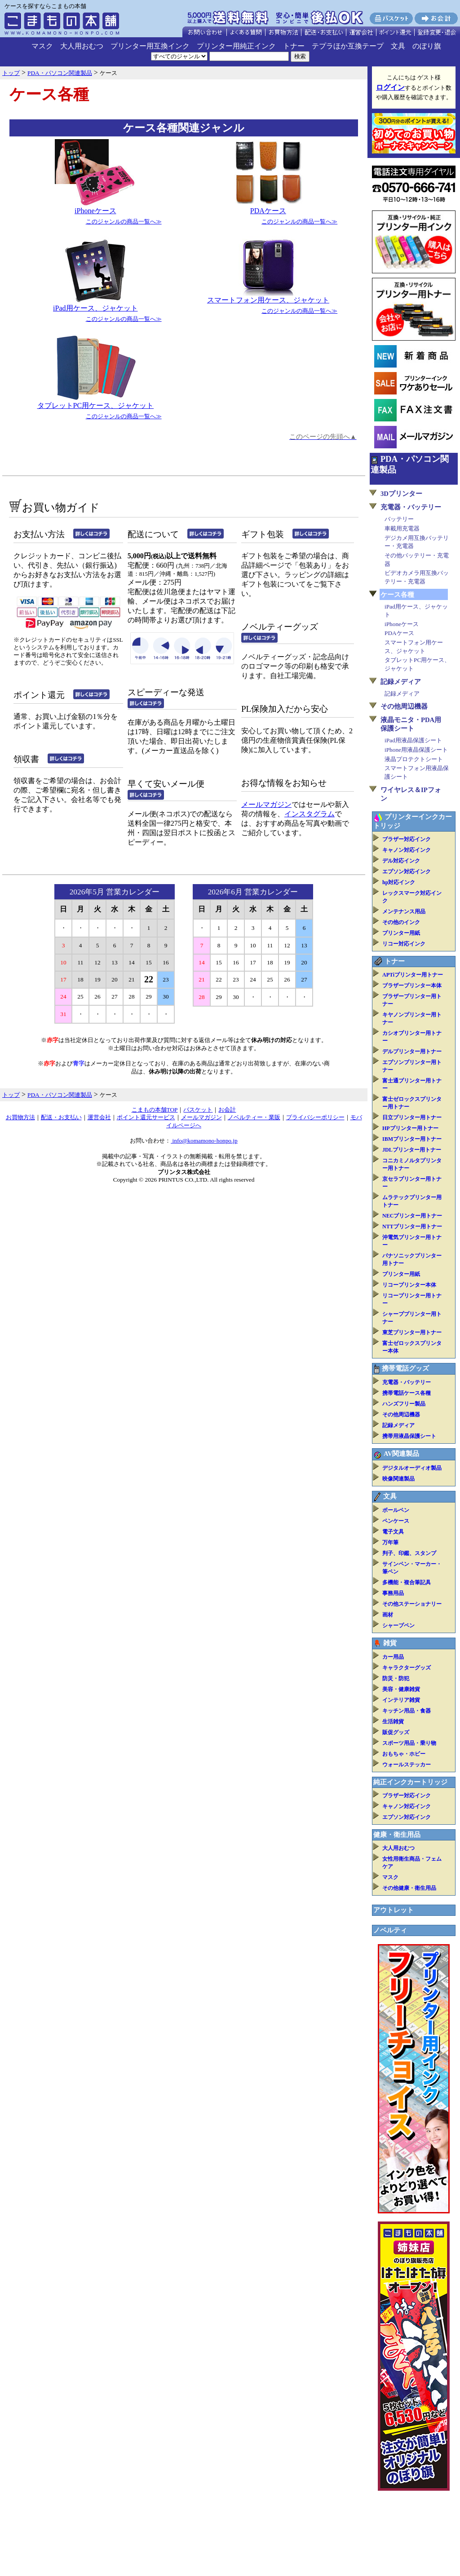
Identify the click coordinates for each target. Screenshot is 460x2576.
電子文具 (393, 1532)
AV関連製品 (401, 1453)
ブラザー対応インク (406, 839)
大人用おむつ (81, 46)
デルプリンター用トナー (412, 1051)
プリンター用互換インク (150, 46)
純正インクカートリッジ (410, 1782)
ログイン (390, 87)
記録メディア (400, 681)
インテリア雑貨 (401, 1700)
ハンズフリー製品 (403, 1404)
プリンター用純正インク (236, 46)
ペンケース (395, 1521)
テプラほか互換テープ (348, 46)
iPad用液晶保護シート (413, 740)
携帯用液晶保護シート (409, 1436)
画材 (387, 1615)
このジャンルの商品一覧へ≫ (124, 221)
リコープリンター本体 (409, 1285)
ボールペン (395, 1510)
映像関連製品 (398, 1479)
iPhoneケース (95, 211)
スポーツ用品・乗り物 (409, 1743)
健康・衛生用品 (396, 1834)
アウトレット (393, 1910)
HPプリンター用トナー (410, 1128)
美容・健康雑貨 (401, 1689)
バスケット (197, 1109)
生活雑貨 (393, 1721)
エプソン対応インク (406, 871)
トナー (294, 46)
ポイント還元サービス (146, 1117)
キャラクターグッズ (406, 1668)
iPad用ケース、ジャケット (95, 308)
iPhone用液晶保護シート (416, 749)
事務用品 (393, 1593)
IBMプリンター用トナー (412, 1139)
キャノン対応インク (406, 850)
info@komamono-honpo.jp (204, 1140)
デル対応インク (401, 861)
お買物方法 (20, 1117)
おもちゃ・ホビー (403, 1754)
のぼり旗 (426, 46)
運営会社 (99, 1117)
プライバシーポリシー (315, 1117)
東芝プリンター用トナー (412, 1332)
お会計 (227, 1109)
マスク (42, 46)
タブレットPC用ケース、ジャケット (95, 405)
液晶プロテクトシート (414, 759)
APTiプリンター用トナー (412, 975)
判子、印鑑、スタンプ (409, 1553)
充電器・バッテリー (410, 507)
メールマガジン (266, 804)
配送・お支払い (61, 1117)
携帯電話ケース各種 (406, 1393)
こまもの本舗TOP (155, 1109)
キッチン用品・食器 (406, 1711)
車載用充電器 (402, 528)
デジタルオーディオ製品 (412, 1468)
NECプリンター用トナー (412, 1216)
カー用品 (393, 1657)
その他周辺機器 (404, 706)
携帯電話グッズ (405, 1368)
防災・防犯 (395, 1678)
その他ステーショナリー (412, 1604)
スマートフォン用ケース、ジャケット (268, 300)
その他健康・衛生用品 (409, 1888)
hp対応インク (398, 882)
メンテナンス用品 (403, 911)
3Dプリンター (401, 493)
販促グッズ (395, 1732)
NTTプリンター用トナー (412, 1226)
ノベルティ (390, 1930)
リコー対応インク (403, 944)
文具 (398, 46)
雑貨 (390, 1643)
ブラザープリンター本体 (412, 985)
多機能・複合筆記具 (406, 1582)
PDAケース (268, 211)
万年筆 (390, 1542)
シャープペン (398, 1625)
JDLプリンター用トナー (411, 1150)
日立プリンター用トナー (412, 1117)
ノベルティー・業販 (254, 1117)
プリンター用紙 (401, 933)
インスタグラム (309, 814)
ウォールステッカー (406, 1764)
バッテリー (399, 519)
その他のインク (401, 922)
